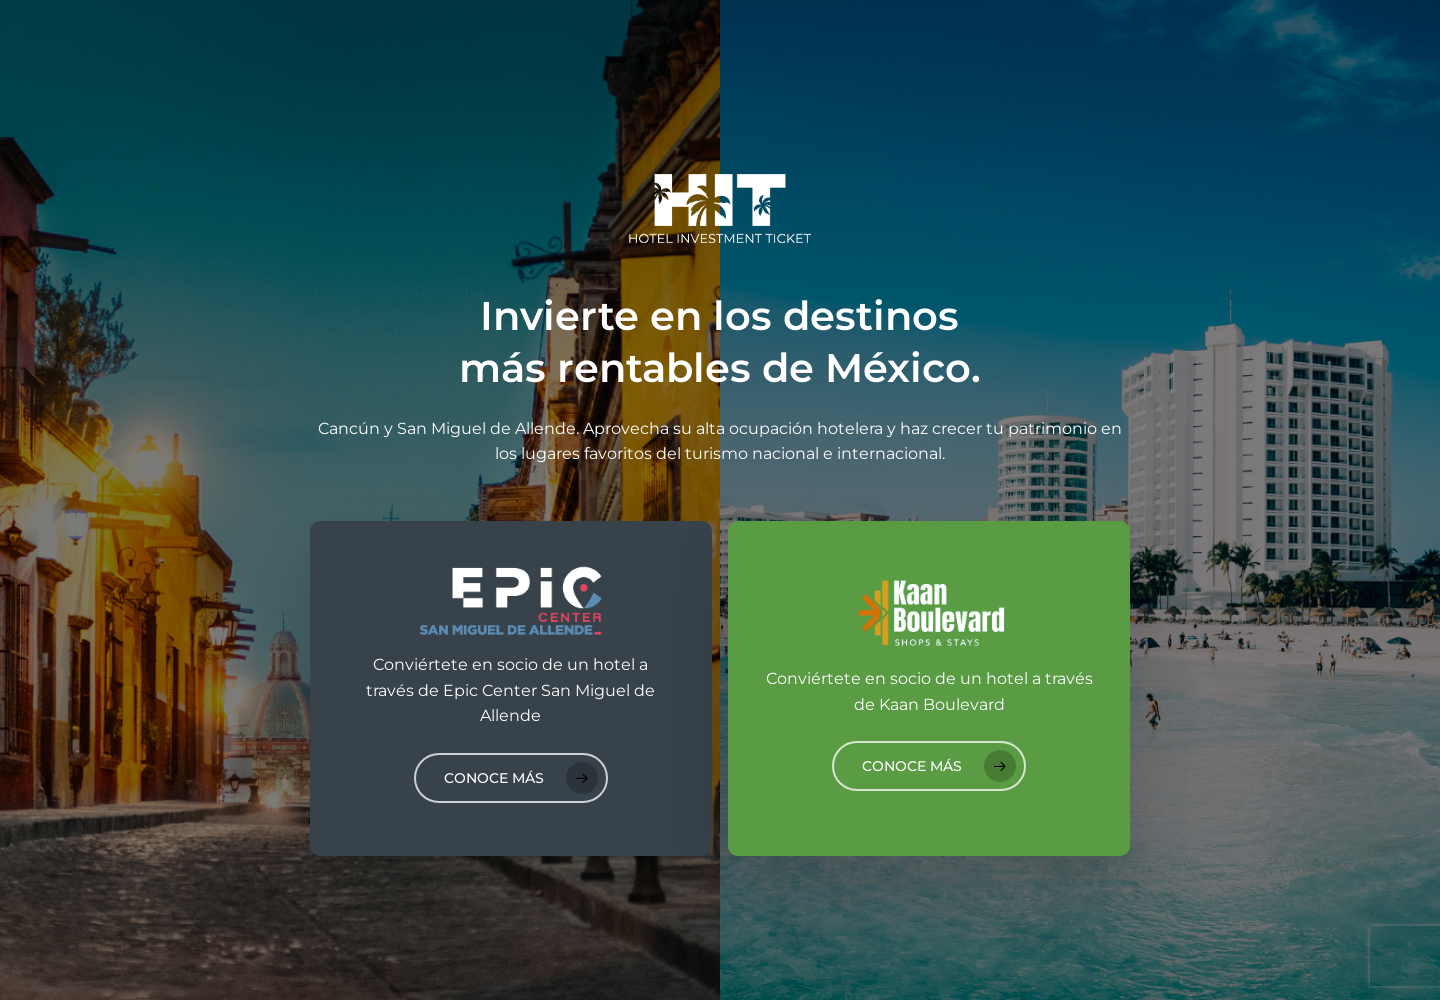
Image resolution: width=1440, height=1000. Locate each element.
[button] (511, 778)
